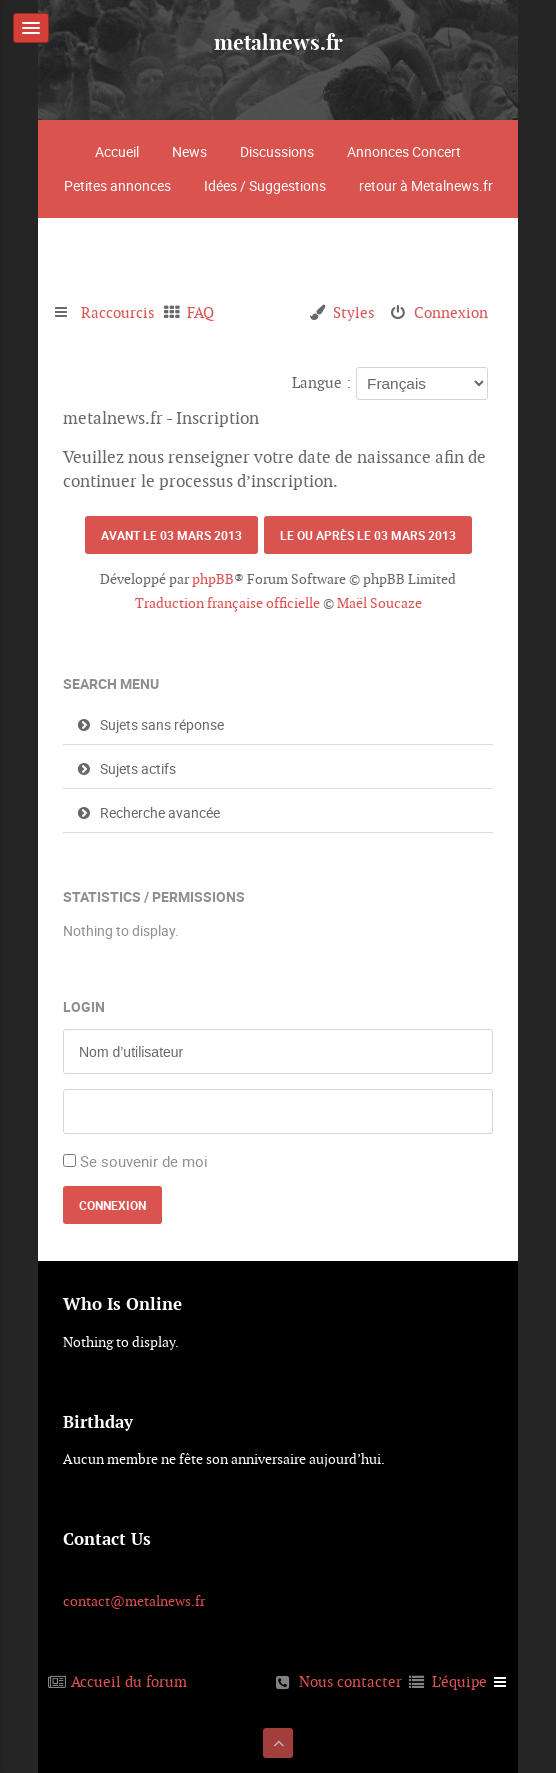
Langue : (321, 382)
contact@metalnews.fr (134, 1601)
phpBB (213, 579)
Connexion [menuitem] (451, 312)
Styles (353, 312)
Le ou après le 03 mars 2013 (368, 535)
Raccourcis (117, 312)
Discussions (277, 151)
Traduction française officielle (227, 603)
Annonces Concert (404, 151)
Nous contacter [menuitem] (350, 1681)
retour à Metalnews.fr (426, 185)
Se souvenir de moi (144, 1161)
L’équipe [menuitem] (459, 1681)
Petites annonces (117, 185)
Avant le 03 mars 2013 (171, 535)
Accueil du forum (129, 1681)
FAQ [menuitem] (200, 312)
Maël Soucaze (379, 603)
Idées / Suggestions (265, 185)
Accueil (117, 151)
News (189, 151)
